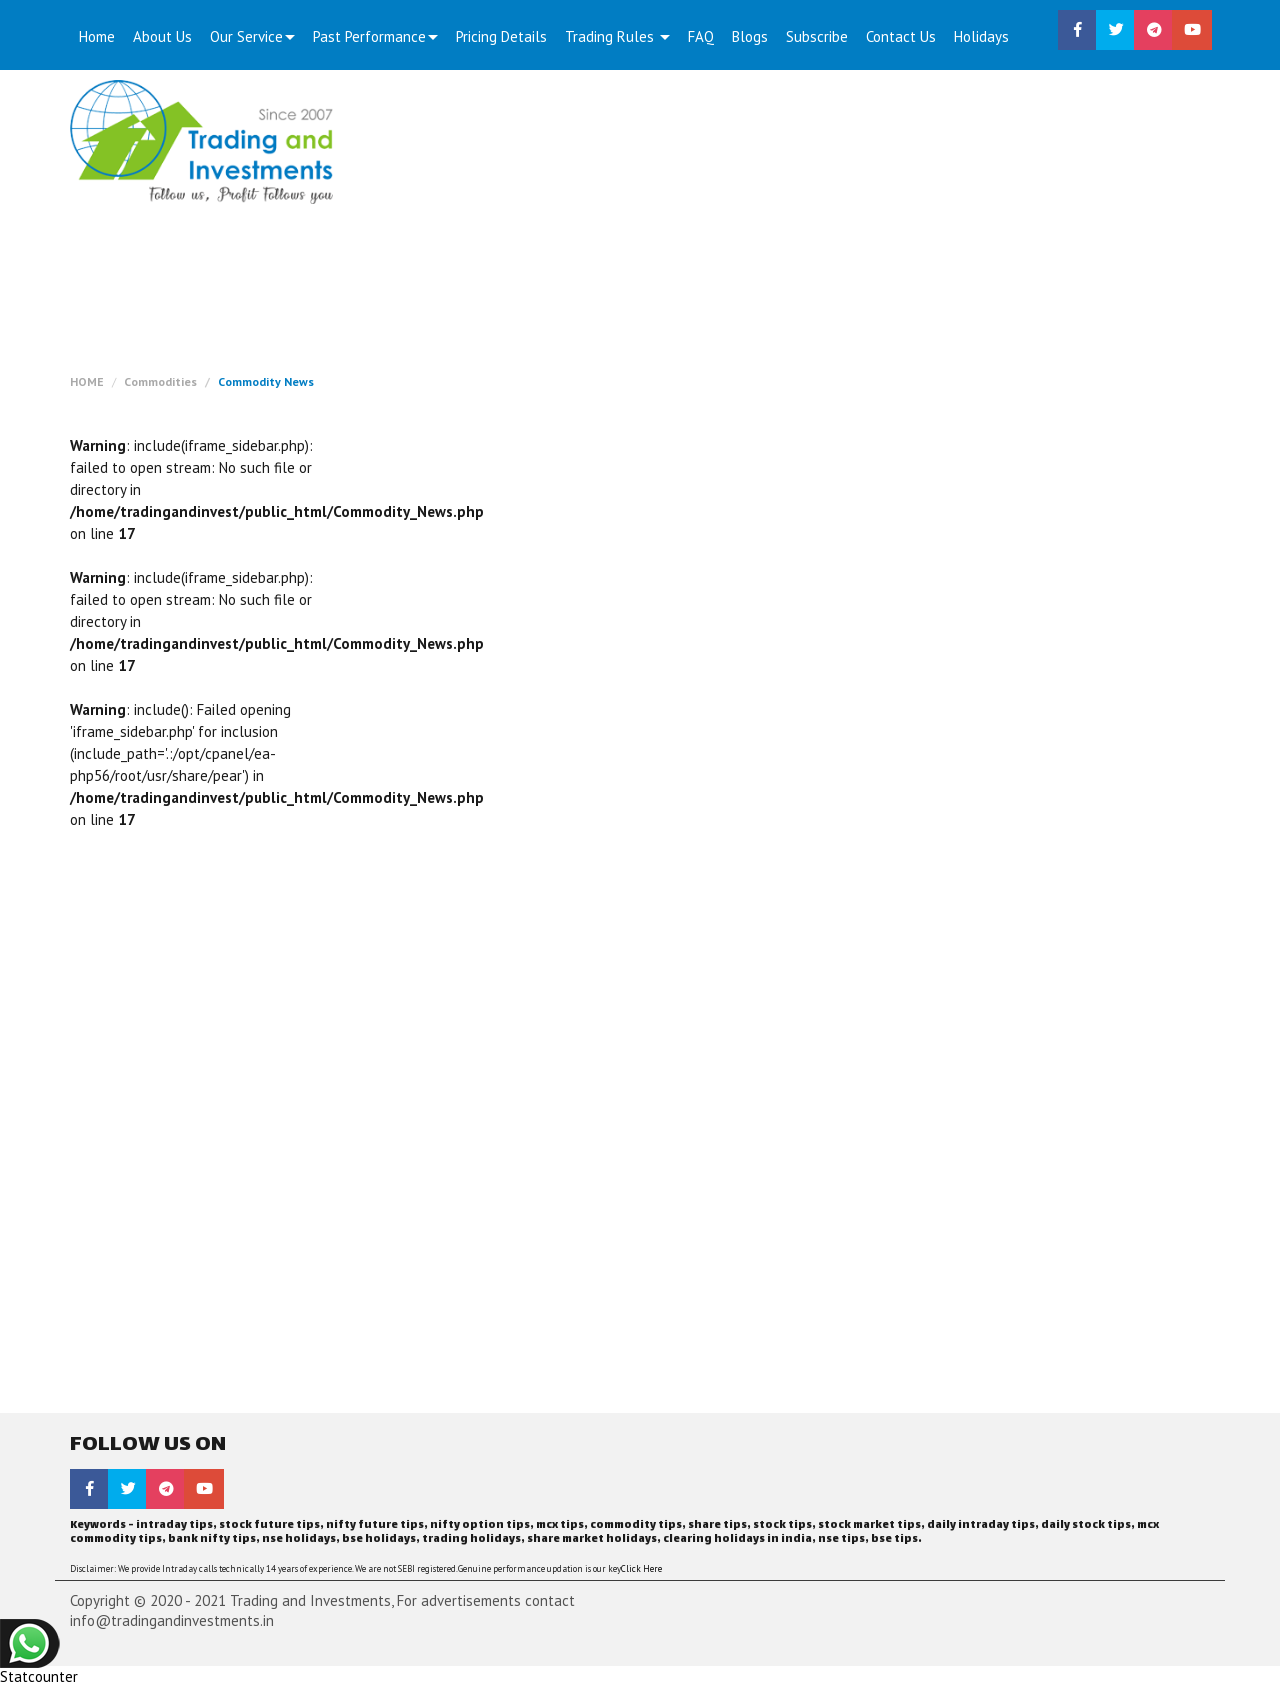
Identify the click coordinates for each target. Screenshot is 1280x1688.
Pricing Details (501, 36)
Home (97, 36)
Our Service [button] (252, 36)
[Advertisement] (787, 230)
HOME (87, 381)
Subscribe (817, 36)
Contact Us (901, 36)
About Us (162, 36)
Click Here (641, 1568)
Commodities (160, 381)
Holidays (981, 36)
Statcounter (39, 1676)
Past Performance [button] (375, 36)
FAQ (701, 36)
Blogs (750, 36)
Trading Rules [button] (617, 36)
